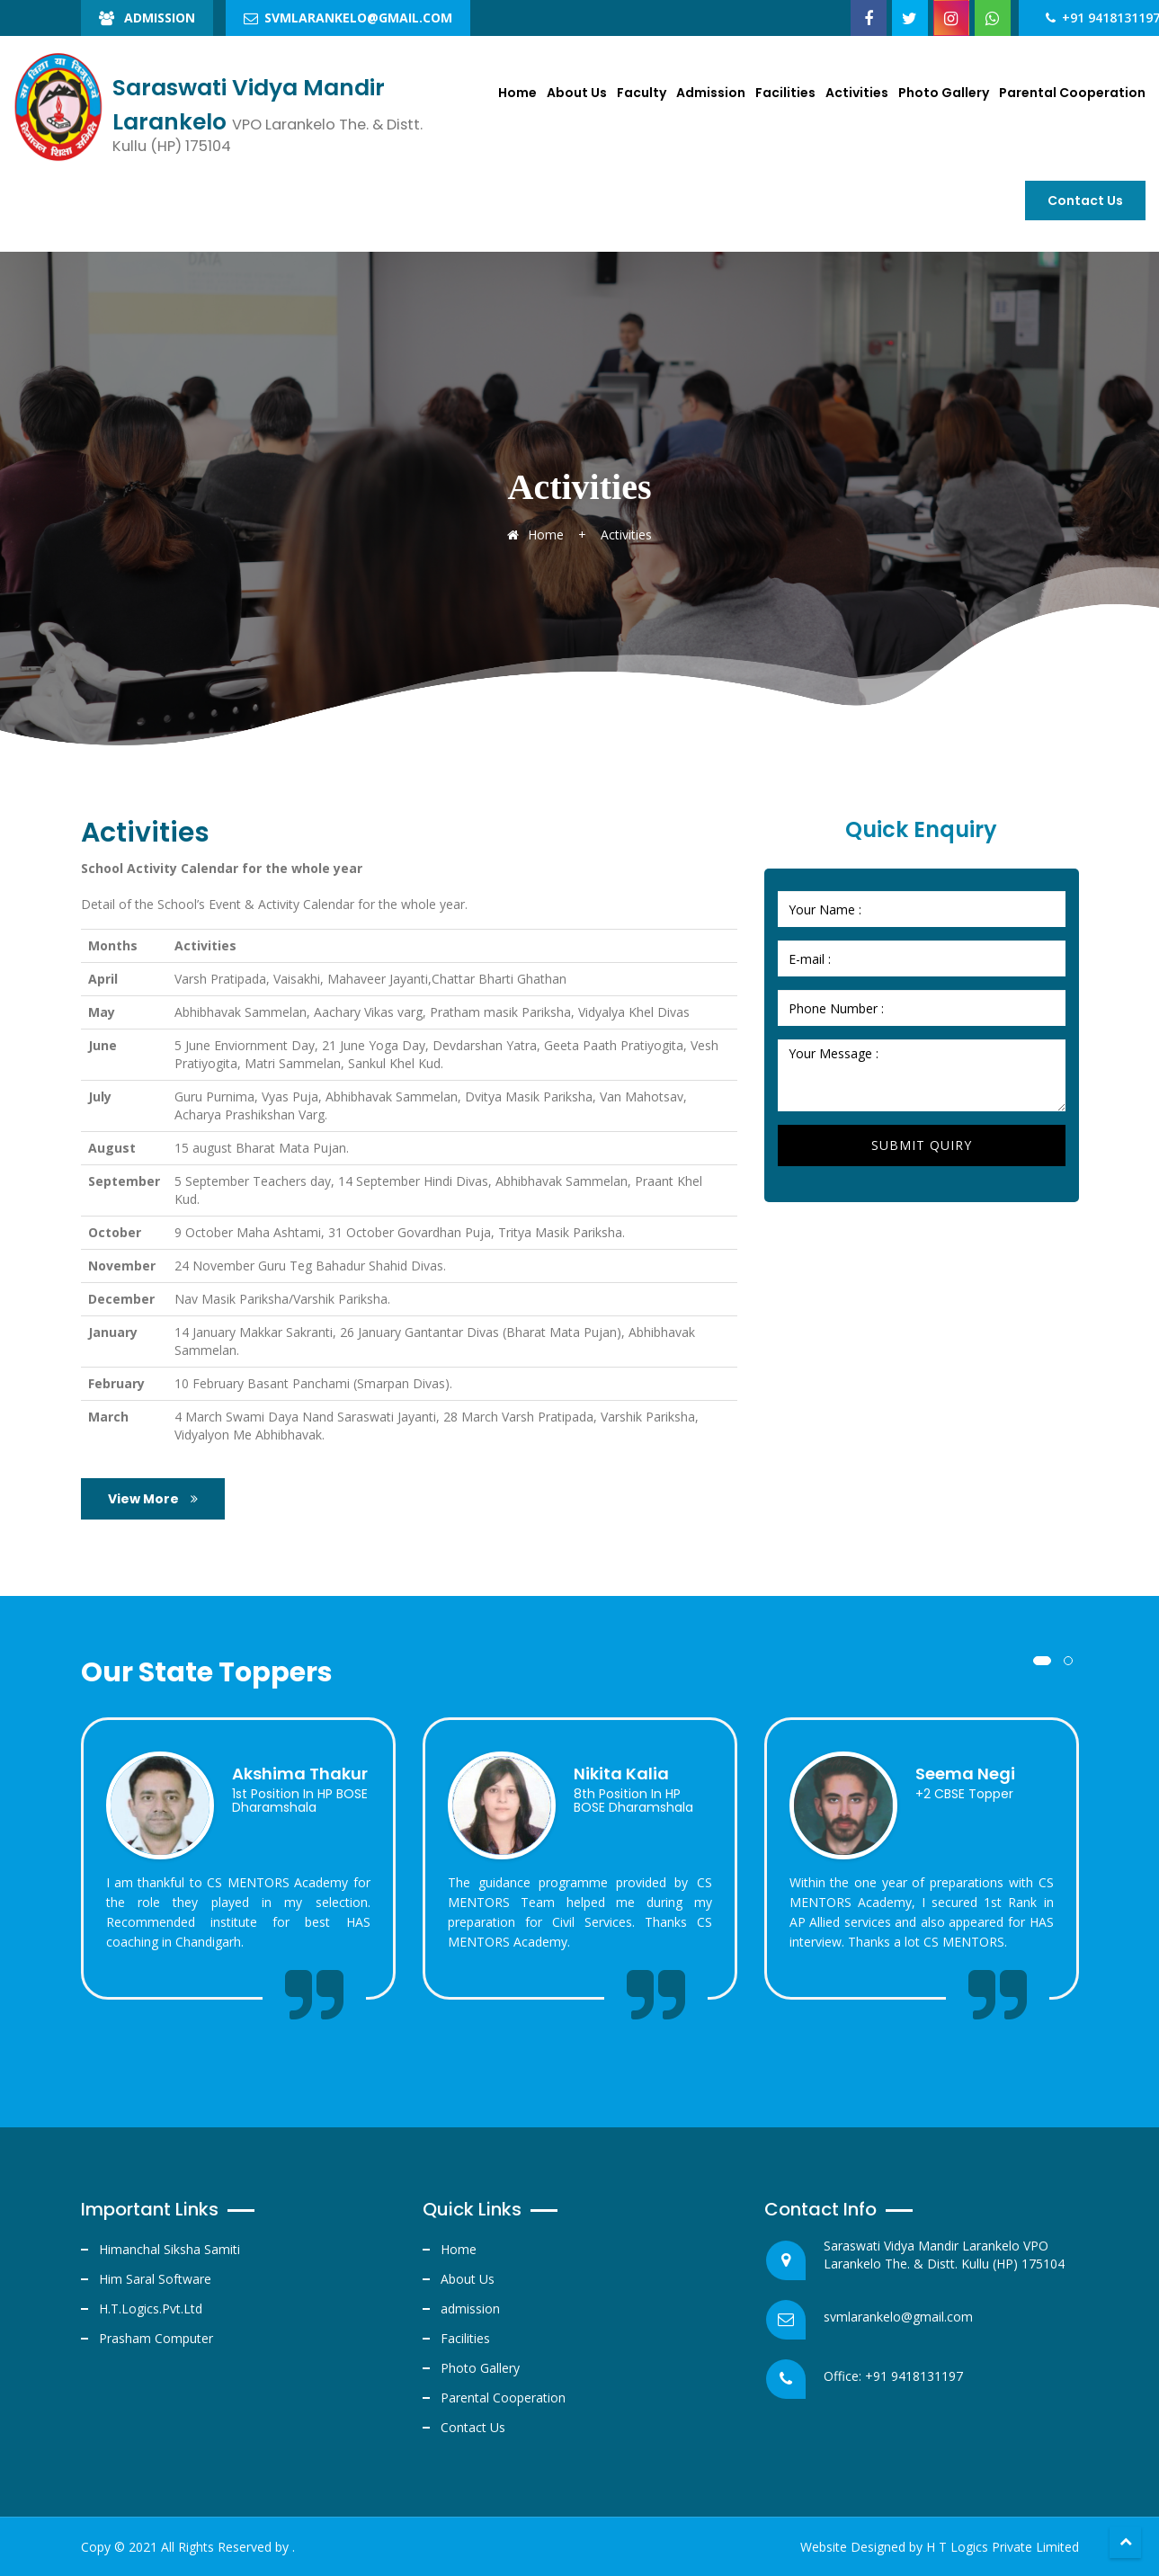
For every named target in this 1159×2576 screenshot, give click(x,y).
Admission (147, 17)
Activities (856, 93)
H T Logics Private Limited (1002, 2546)
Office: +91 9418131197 (893, 2375)
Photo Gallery (943, 93)
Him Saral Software (155, 2278)
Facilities (785, 93)
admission (470, 2308)
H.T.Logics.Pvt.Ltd (150, 2308)
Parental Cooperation (1072, 93)
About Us (577, 93)
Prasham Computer (156, 2338)
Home (517, 93)
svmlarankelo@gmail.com (348, 17)
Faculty (641, 93)
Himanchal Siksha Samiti (169, 2249)
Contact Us (473, 2427)
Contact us (1085, 200)
